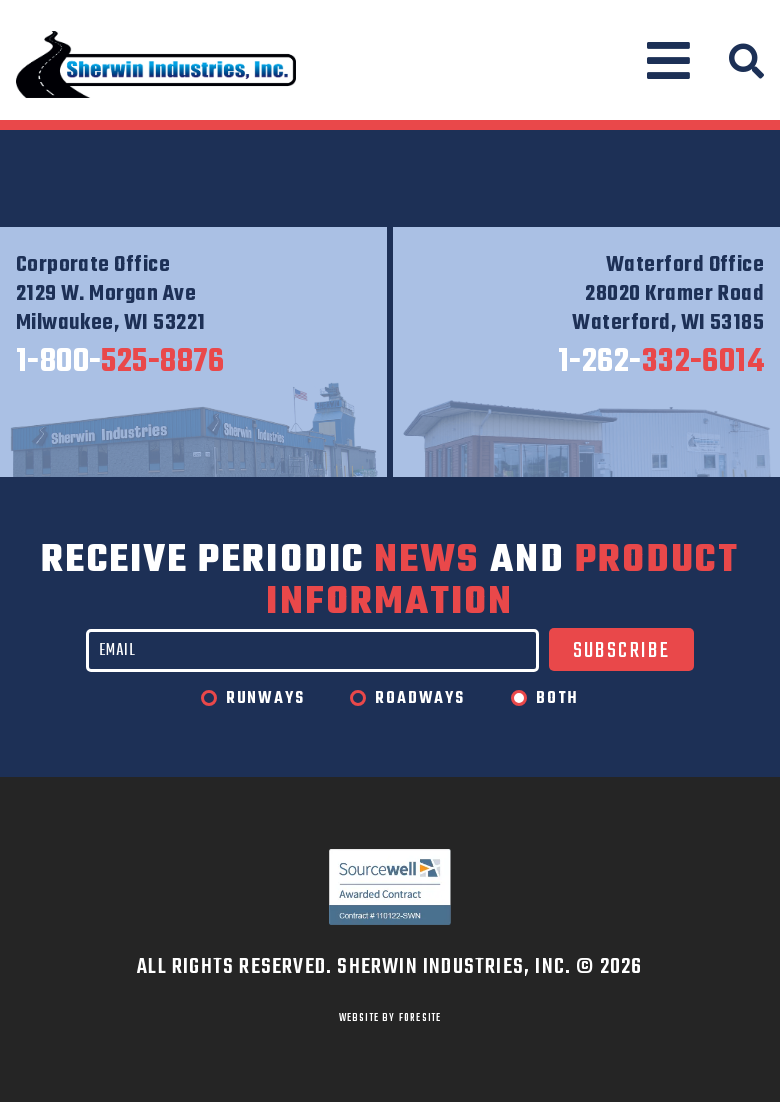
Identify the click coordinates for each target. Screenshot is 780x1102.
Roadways (419, 699)
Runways (265, 699)
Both (557, 699)
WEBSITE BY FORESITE (390, 1018)
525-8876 (120, 363)
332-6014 (661, 363)
